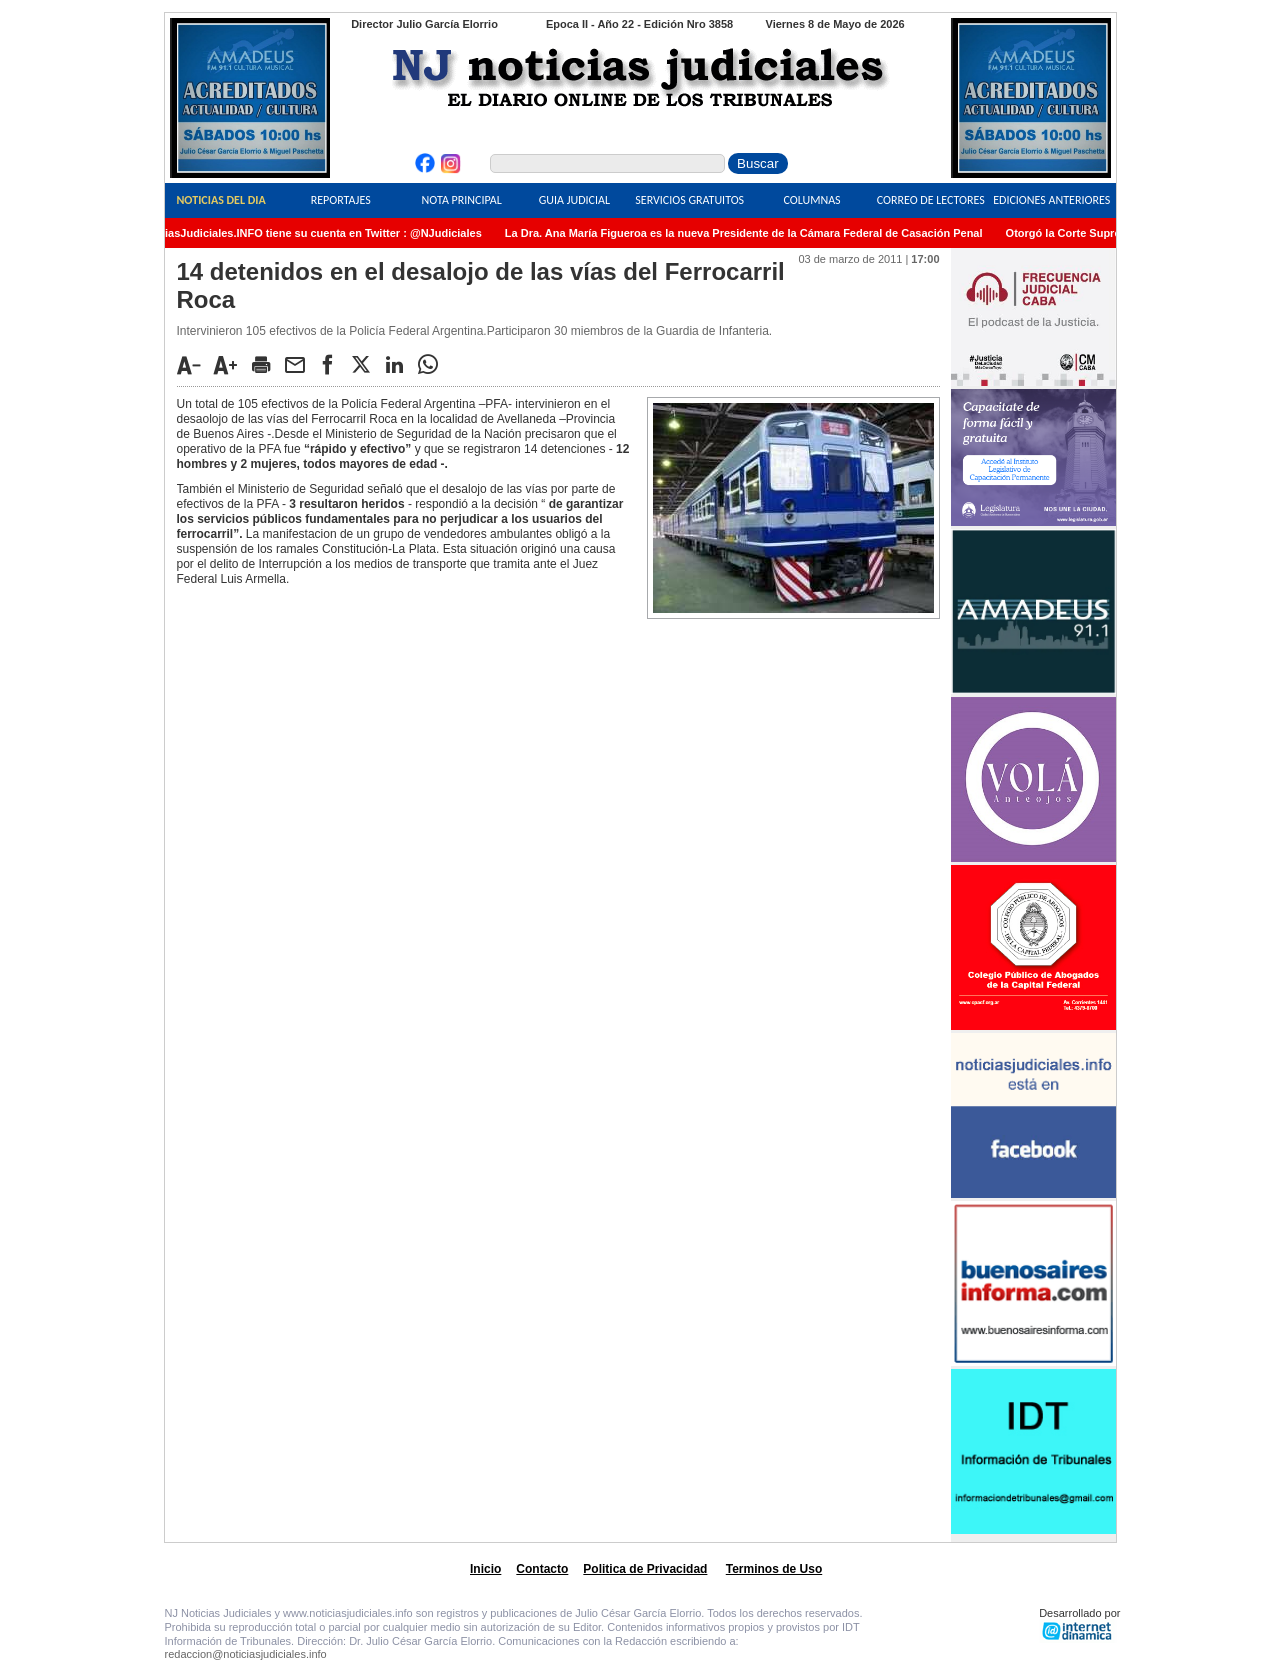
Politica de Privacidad (645, 1569)
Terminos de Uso (774, 1569)
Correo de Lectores (931, 200)
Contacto (542, 1569)
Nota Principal (462, 200)
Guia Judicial (574, 200)
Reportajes (341, 200)
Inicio (485, 1569)
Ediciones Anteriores (1051, 200)
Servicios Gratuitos (689, 200)
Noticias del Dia (220, 200)
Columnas (811, 200)
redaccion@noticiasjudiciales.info (246, 1654)
